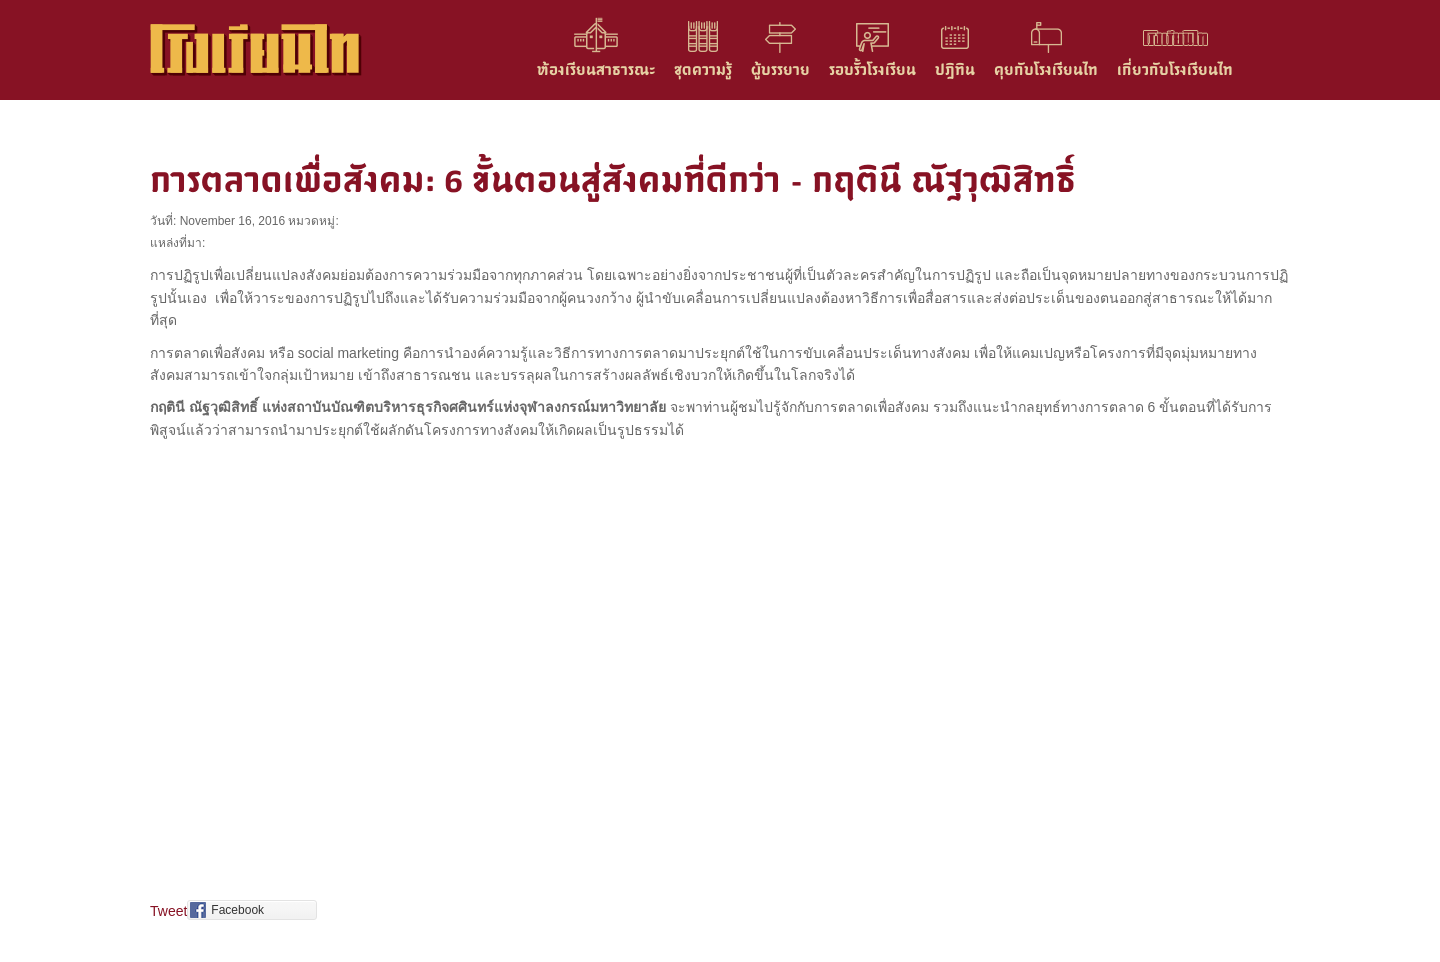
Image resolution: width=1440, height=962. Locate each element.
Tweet (168, 911)
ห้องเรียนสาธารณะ (596, 69)
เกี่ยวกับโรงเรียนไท (1175, 69)
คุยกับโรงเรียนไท (1046, 69)
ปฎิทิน (955, 69)
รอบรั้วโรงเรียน (872, 69)
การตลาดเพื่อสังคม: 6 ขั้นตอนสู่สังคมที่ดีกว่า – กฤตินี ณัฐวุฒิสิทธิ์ (613, 179)
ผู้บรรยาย (780, 69)
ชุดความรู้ (703, 69)
